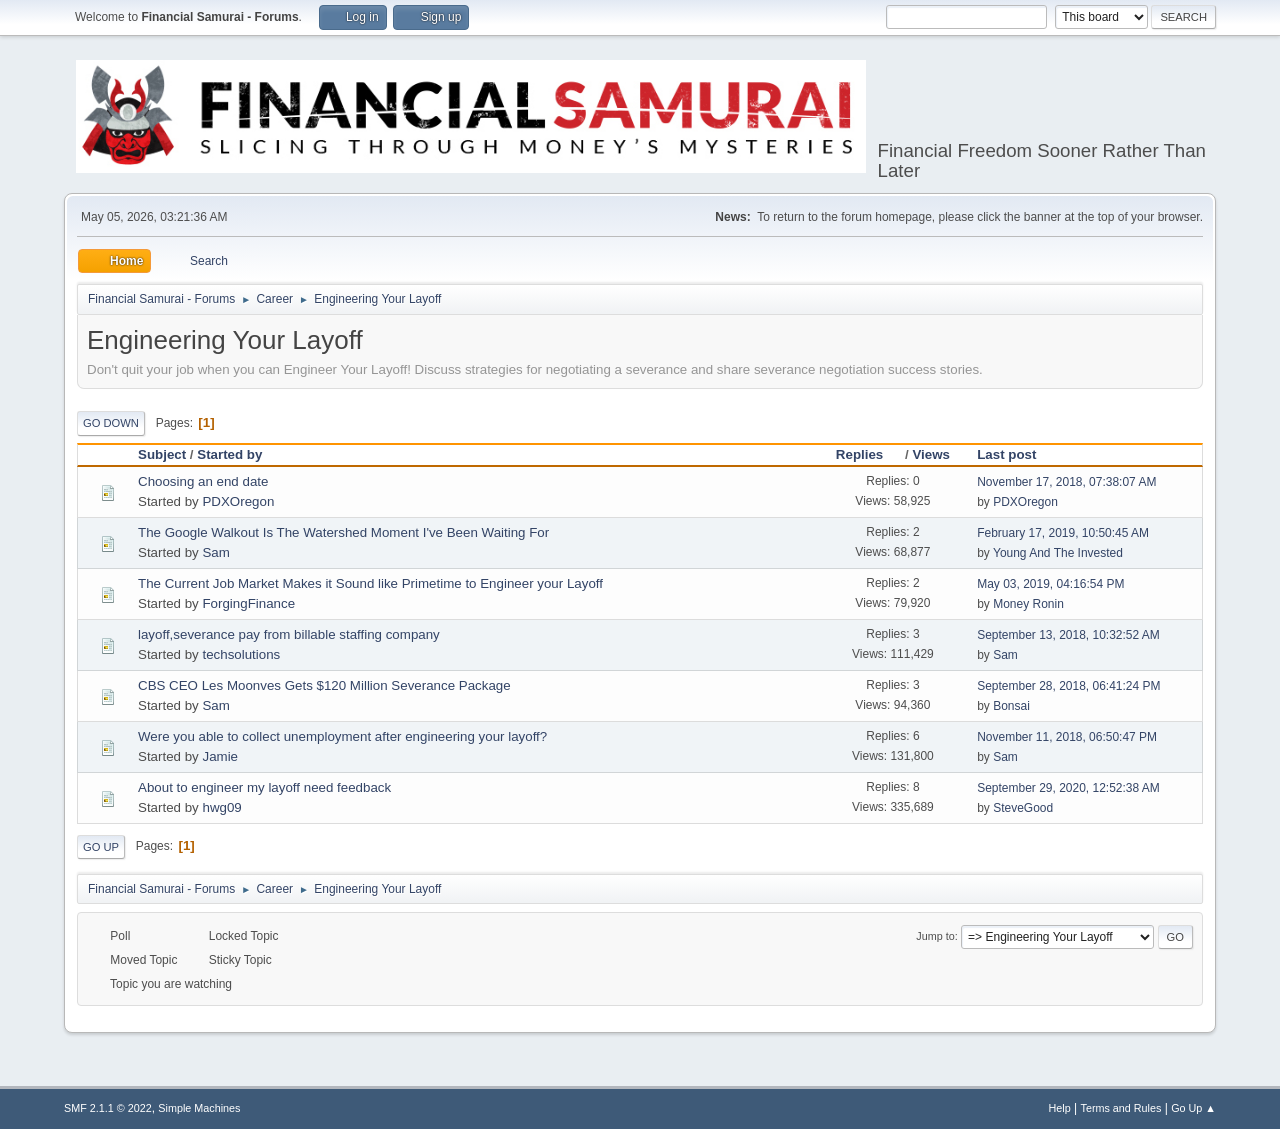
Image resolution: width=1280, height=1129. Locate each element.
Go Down (111, 423)
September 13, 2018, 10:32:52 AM (1068, 635)
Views (931, 454)
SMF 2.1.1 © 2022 (108, 1108)
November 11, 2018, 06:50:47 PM (1067, 737)
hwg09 (221, 807)
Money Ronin (1028, 604)
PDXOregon (238, 501)
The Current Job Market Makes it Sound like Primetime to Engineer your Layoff (370, 583)
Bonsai (1011, 706)
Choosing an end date (203, 481)
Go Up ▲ (1193, 1108)
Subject (162, 454)
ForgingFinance (248, 603)
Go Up (101, 847)
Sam (215, 552)
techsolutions (241, 654)
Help (1060, 1108)
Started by (229, 454)
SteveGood (1023, 808)
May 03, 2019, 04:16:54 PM (1050, 584)
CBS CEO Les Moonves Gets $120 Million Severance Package (324, 685)
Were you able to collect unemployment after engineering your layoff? (342, 736)
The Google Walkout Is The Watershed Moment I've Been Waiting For (343, 532)
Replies (868, 454)
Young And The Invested (1058, 553)
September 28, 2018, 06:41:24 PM (1068, 686)
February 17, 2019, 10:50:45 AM (1063, 533)
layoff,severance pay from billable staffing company (289, 634)
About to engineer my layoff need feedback (264, 787)
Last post (1006, 454)
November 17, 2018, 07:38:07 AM (1066, 482)
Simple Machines (199, 1108)
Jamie (220, 756)
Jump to (935, 936)
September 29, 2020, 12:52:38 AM (1068, 788)
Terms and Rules (1121, 1108)
